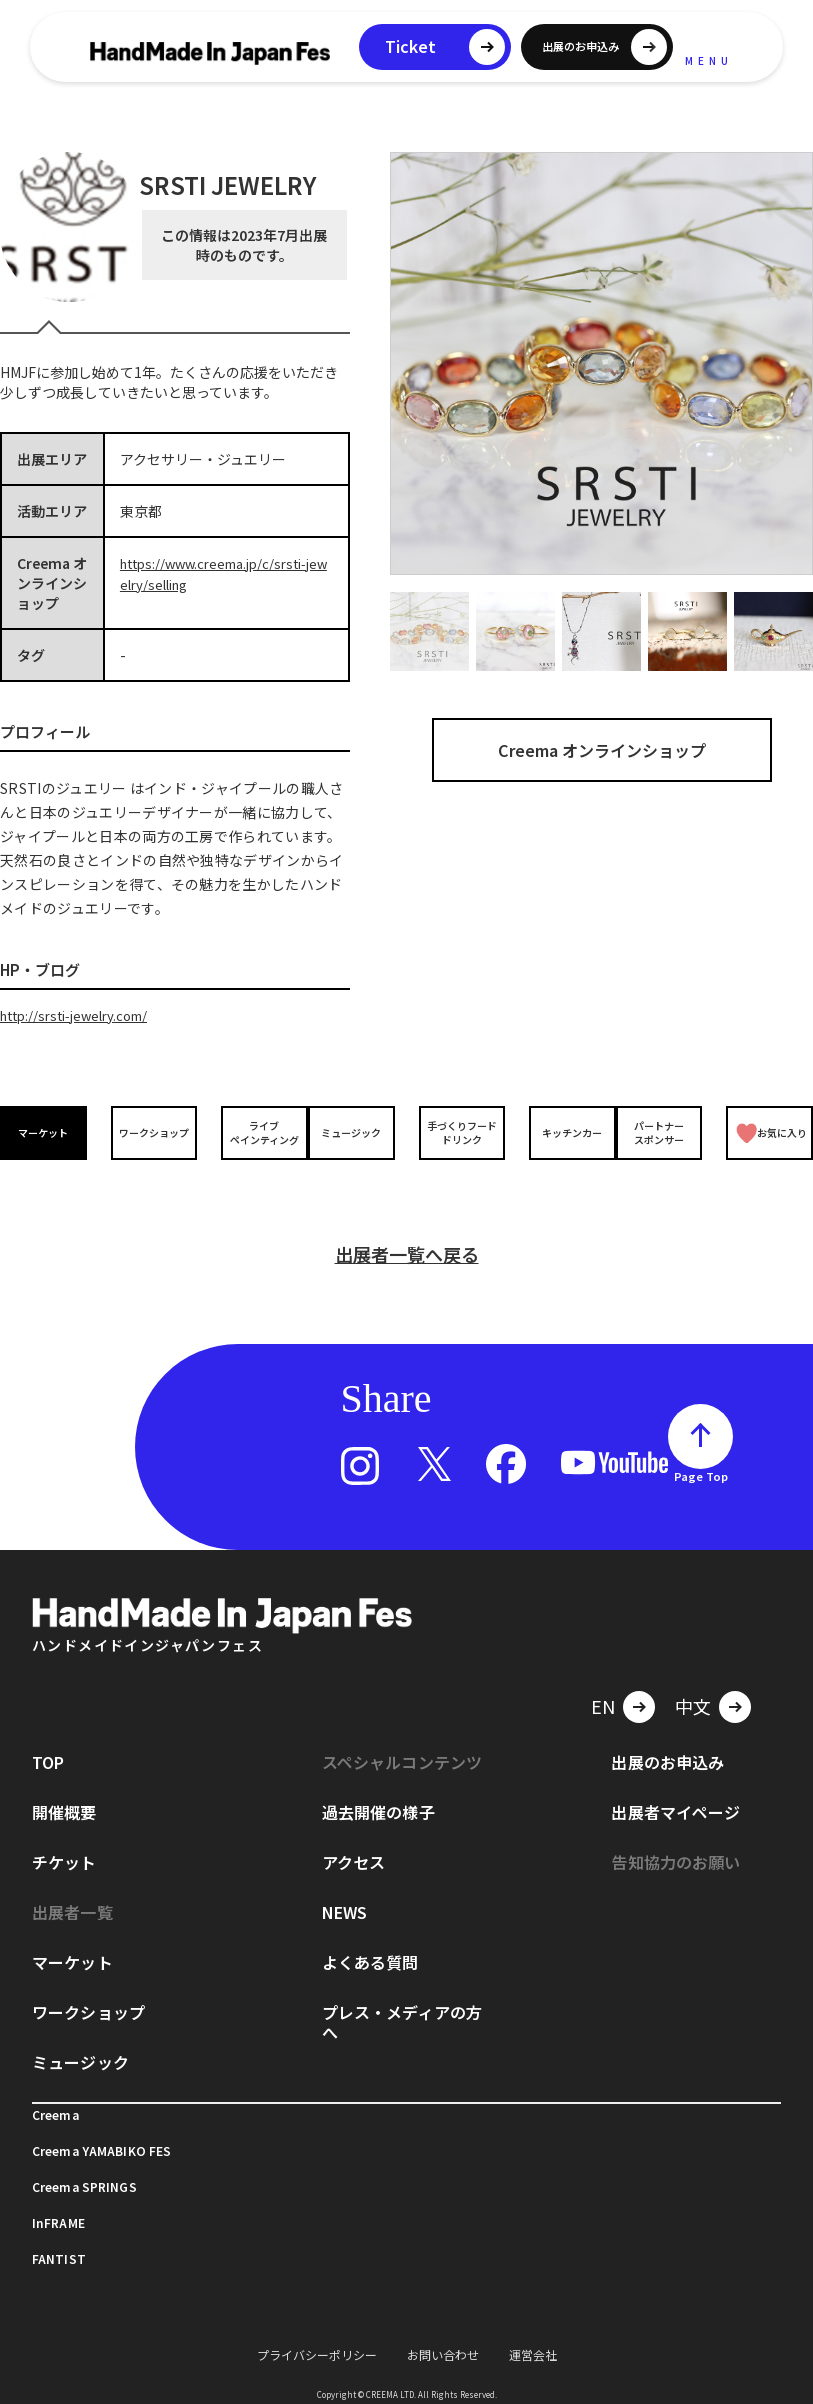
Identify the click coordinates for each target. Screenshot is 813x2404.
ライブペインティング (252, 1131)
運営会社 (533, 2329)
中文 (693, 1681)
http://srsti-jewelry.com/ (82, 1015)
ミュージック (355, 1131)
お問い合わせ (443, 2329)
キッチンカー (560, 1131)
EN (603, 1681)
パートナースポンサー (663, 1131)
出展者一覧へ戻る (407, 1229)
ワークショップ (150, 1131)
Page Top (701, 1451)
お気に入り (769, 1131)
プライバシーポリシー (317, 2329)
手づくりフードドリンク (458, 1131)
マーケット (47, 1131)
